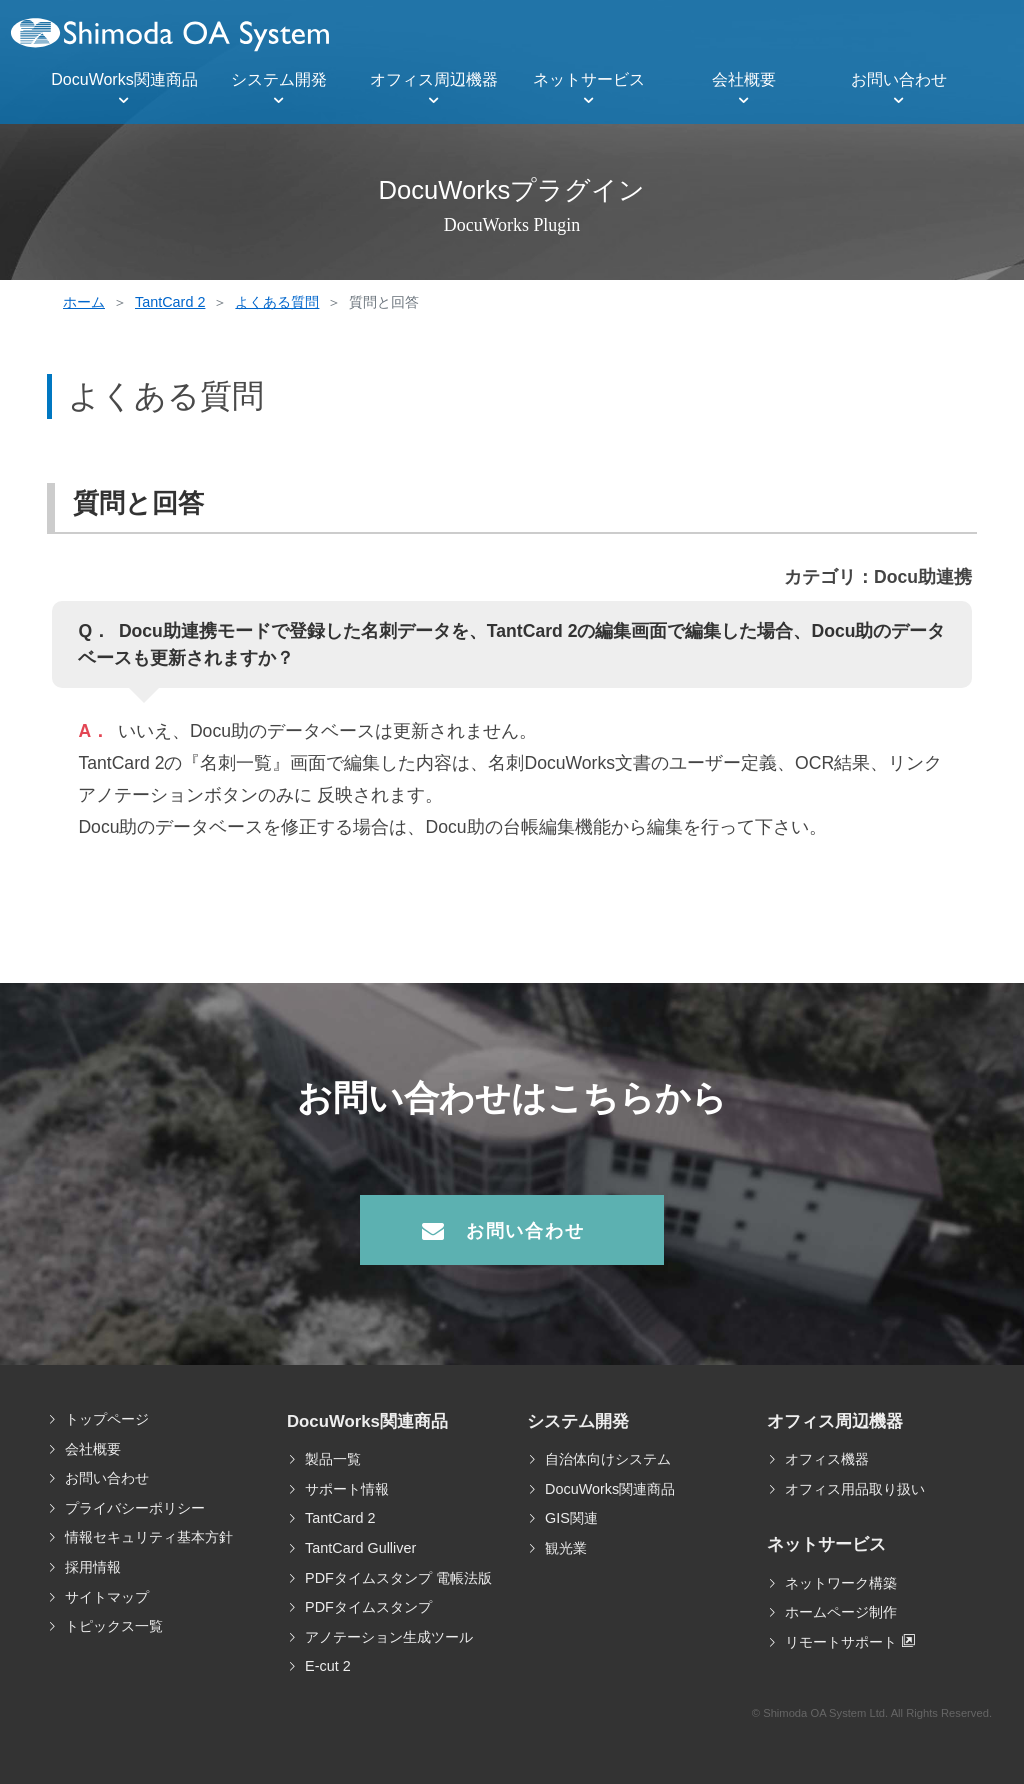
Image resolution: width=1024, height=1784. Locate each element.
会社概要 (744, 79)
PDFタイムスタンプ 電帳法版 (398, 1578)
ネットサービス (589, 79)
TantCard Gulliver (360, 1548)
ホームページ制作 (841, 1612)
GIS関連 (571, 1518)
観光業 (566, 1548)
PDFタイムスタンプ (368, 1607)
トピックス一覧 (114, 1626)
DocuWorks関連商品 (124, 79)
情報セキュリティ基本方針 (149, 1537)
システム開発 (279, 79)
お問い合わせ (899, 79)
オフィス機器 (827, 1459)
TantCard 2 (170, 302)
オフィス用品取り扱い (855, 1489)
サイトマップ (107, 1597)
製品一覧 (333, 1459)
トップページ (107, 1419)
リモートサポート (841, 1642)
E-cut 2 (328, 1666)
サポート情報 (347, 1489)
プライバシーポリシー (135, 1508)
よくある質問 (277, 302)
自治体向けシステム (608, 1459)
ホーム (84, 302)
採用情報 (93, 1567)
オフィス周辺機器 (434, 79)
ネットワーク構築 (841, 1583)
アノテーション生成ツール (389, 1637)
